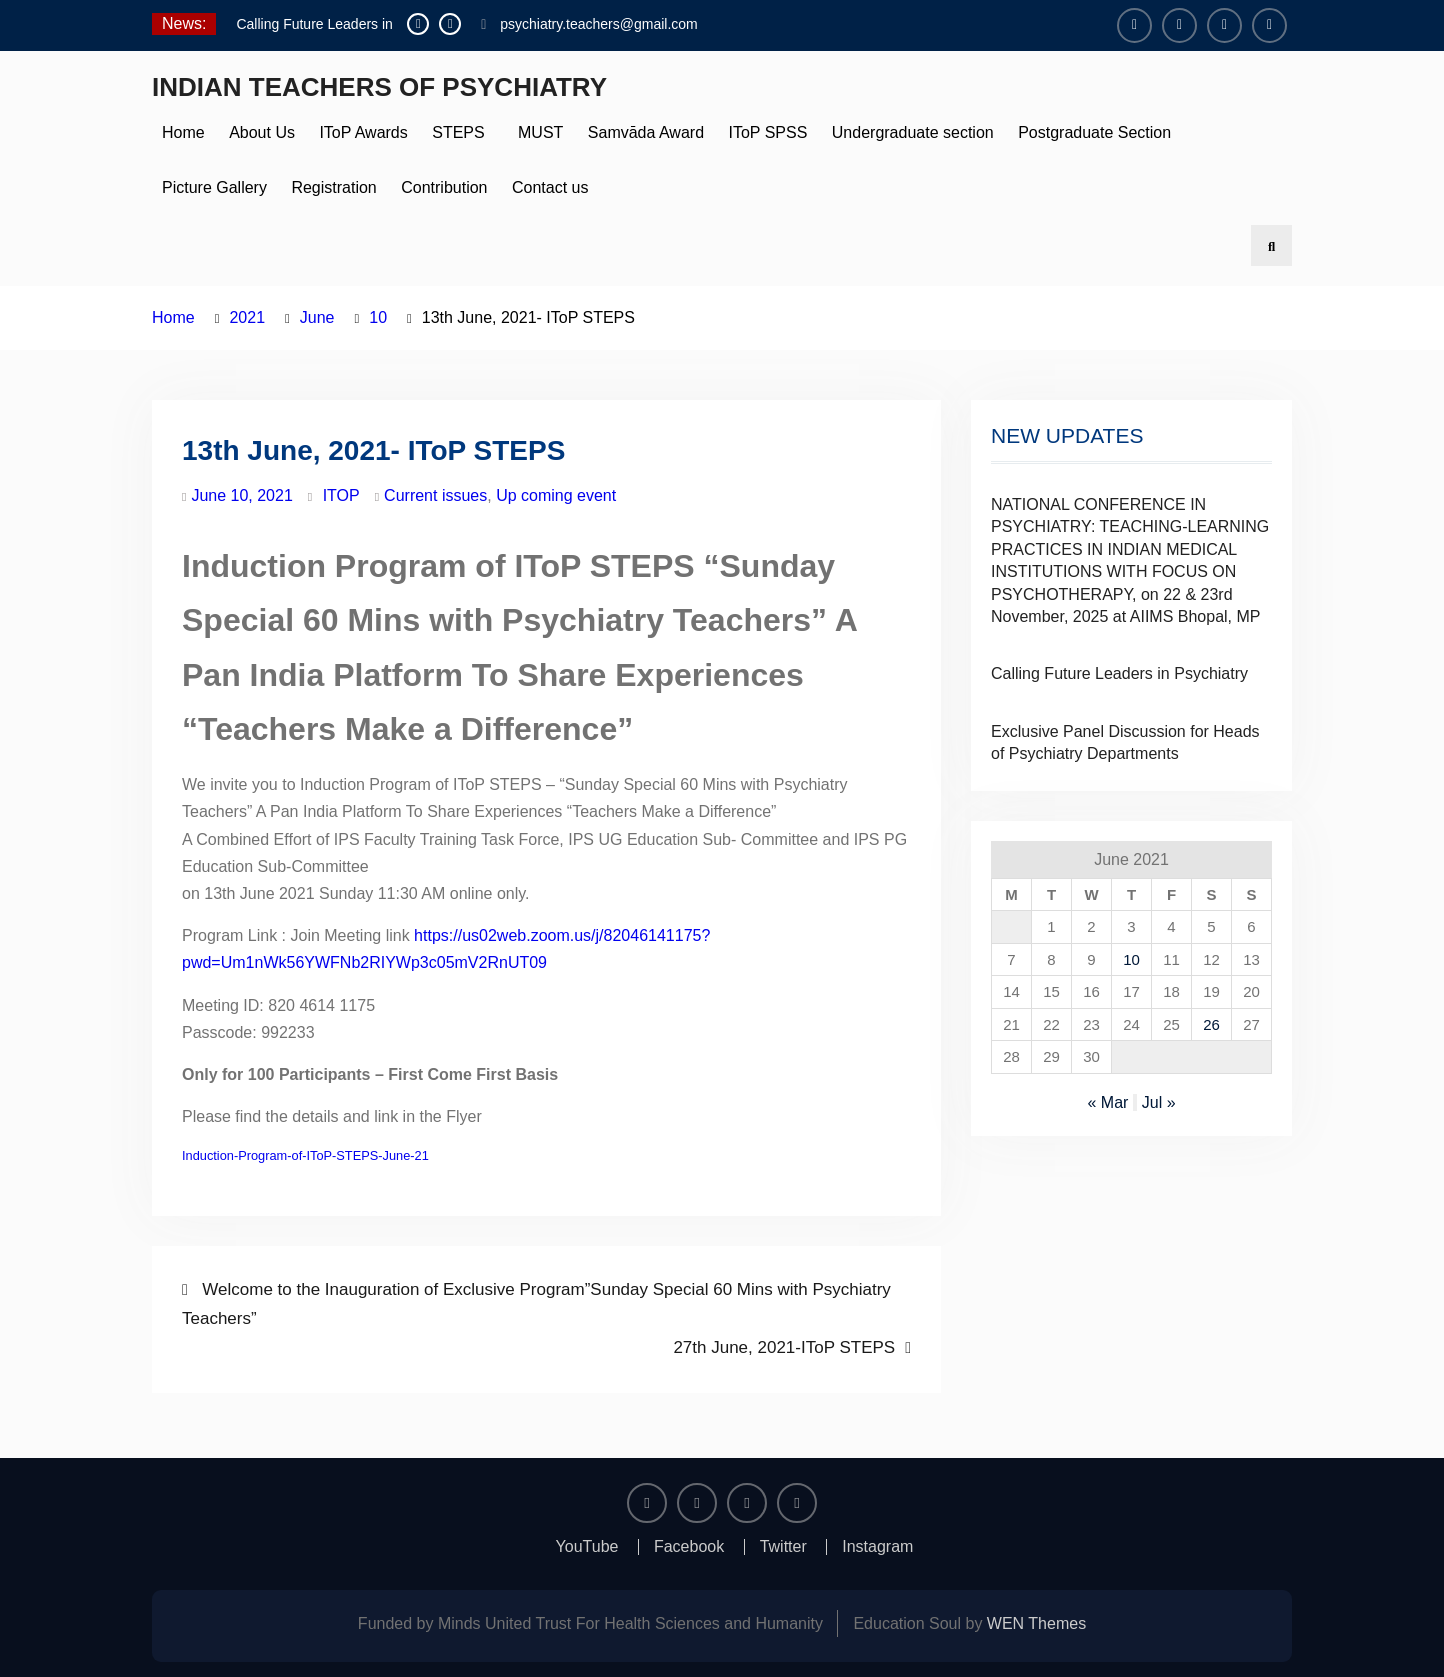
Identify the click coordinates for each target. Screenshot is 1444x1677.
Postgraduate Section (1094, 132)
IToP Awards (363, 132)
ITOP (341, 495)
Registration (333, 187)
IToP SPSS (767, 132)
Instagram (877, 1547)
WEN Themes (1036, 1623)
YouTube (587, 1547)
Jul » (1159, 1102)
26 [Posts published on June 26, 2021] (1211, 1024)
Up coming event (556, 495)
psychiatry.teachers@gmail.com (599, 24)
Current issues (435, 495)
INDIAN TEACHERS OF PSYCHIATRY (379, 87)
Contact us (550, 187)
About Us (262, 132)
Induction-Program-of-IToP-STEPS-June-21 (305, 1155)
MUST (536, 132)
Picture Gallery (214, 187)
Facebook (689, 1547)
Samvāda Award (646, 132)
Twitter (783, 1547)
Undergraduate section (913, 132)
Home (183, 132)
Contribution (444, 187)
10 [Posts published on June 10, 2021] (1131, 959)
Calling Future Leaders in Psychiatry (1119, 673)
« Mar (1107, 1102)
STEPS (458, 132)
